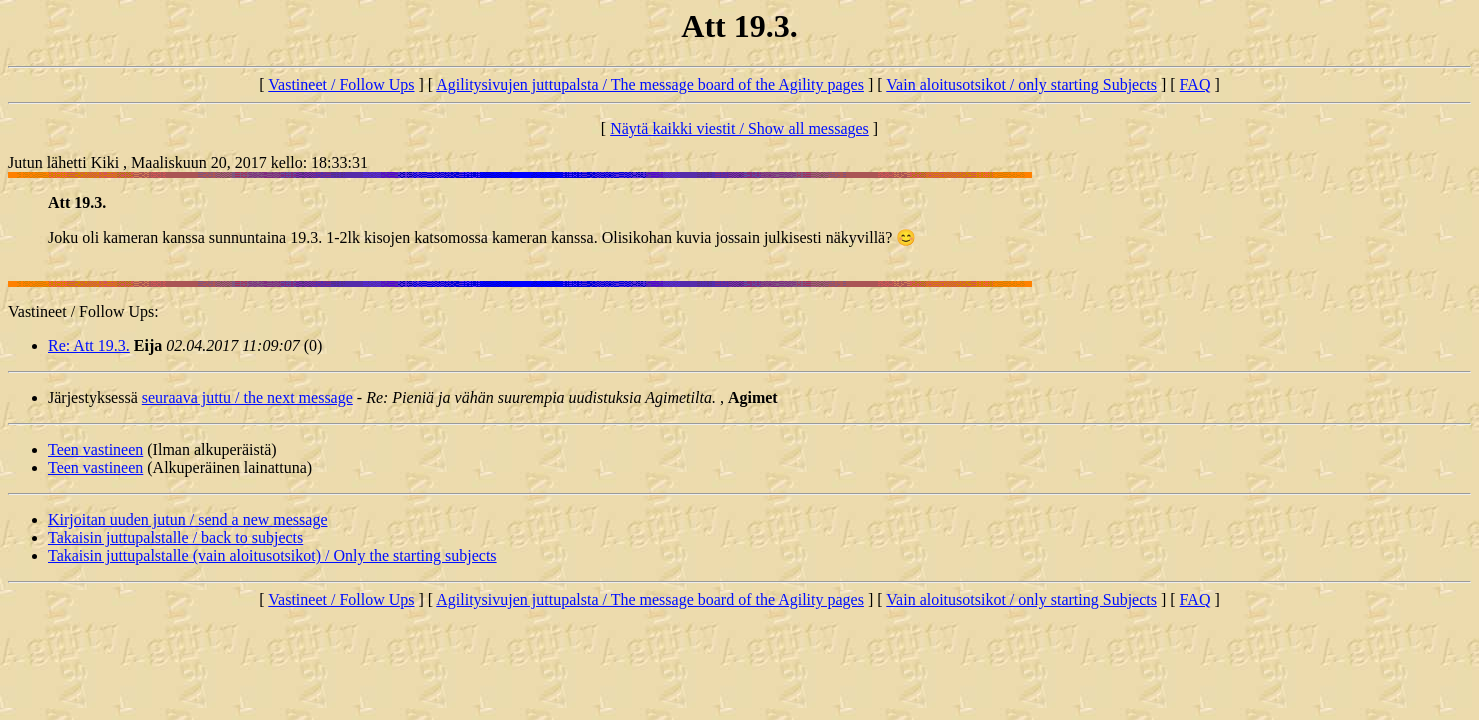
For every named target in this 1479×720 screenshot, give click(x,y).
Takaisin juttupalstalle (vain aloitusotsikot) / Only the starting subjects (272, 555)
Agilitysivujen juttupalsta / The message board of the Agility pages (650, 84)
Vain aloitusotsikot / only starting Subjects (1021, 84)
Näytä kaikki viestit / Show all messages (739, 128)
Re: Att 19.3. (89, 345)
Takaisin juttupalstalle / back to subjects (175, 537)
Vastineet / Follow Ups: (83, 311)
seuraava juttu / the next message (247, 397)
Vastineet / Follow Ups (341, 84)
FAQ (1195, 84)
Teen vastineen (95, 449)
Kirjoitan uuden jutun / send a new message (188, 519)
